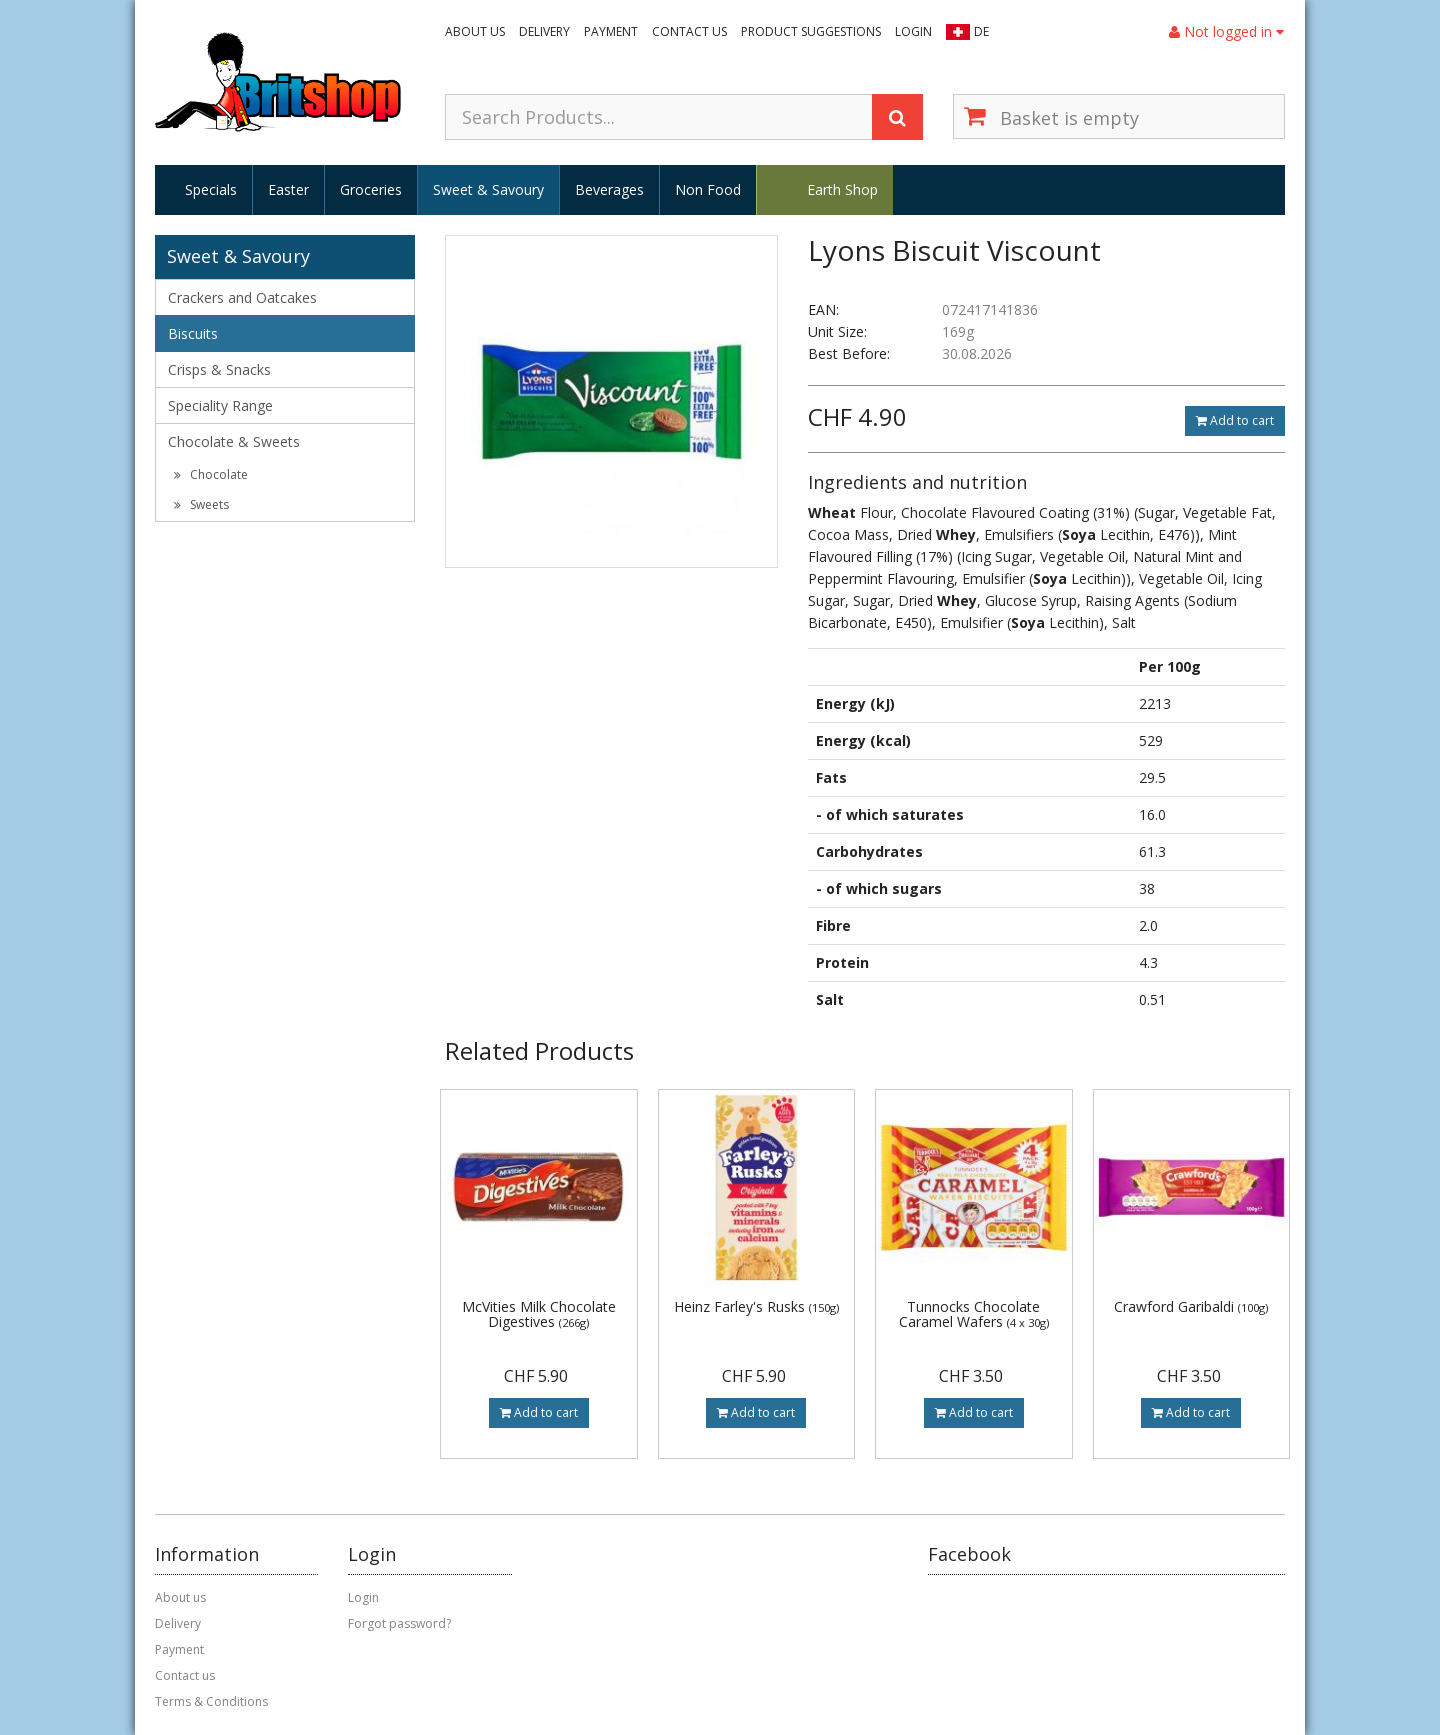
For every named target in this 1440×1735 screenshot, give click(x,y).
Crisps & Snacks (219, 369)
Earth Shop (842, 189)
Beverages (609, 189)
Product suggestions (811, 31)
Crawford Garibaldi (1191, 1306)
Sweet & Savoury (488, 189)
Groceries (371, 189)
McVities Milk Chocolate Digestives (539, 1314)
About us (475, 31)
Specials (211, 189)
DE (981, 31)
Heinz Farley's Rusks (756, 1306)
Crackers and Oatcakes (242, 297)
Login (913, 31)
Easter (288, 189)
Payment (611, 31)
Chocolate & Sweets (234, 441)
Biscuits (193, 333)
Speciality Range (220, 405)
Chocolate (211, 474)
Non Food (708, 189)
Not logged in (1226, 31)
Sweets (201, 504)
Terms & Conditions (211, 1701)
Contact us (689, 31)
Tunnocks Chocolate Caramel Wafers (974, 1314)
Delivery (544, 31)
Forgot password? (399, 1623)
